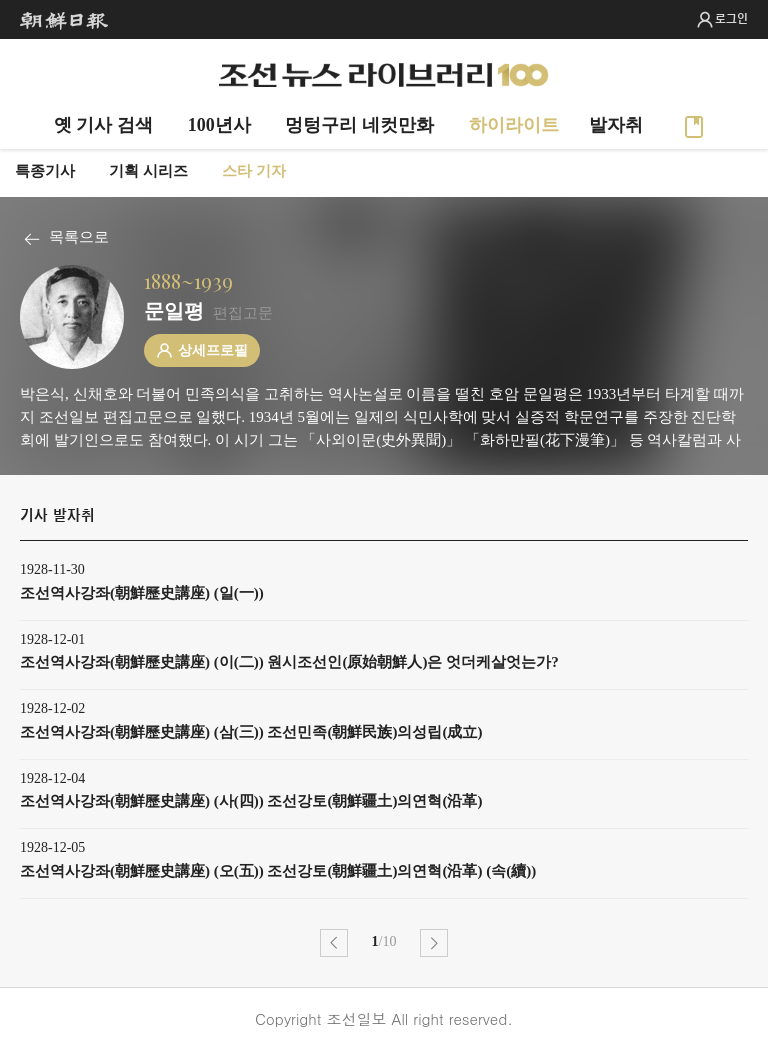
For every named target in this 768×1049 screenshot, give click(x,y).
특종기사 (45, 171)
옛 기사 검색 (103, 125)
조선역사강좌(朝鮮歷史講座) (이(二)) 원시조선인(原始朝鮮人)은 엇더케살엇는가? (289, 662)
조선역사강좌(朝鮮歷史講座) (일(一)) (142, 593)
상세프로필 (213, 350)
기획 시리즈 (148, 171)
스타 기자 (254, 171)
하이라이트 (514, 125)
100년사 (219, 125)
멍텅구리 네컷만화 (359, 125)
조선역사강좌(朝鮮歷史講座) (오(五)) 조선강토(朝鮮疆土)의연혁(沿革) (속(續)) (278, 871)
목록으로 (79, 237)
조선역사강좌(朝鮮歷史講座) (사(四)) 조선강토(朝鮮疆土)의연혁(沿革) (251, 801)
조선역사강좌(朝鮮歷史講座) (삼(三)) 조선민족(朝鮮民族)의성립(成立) (251, 732)
